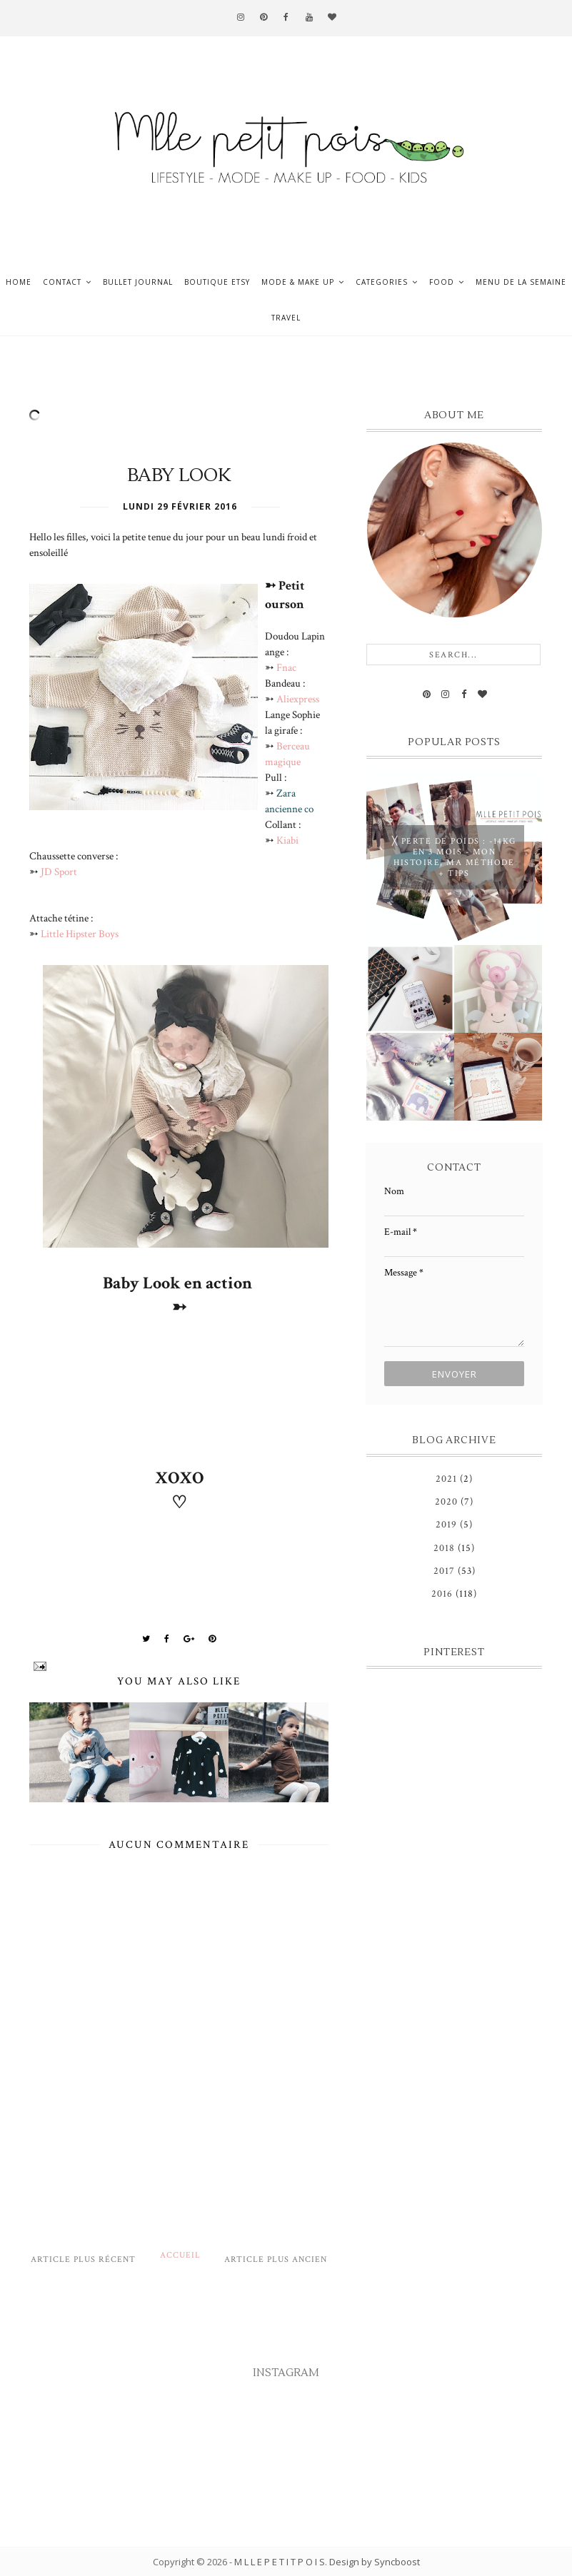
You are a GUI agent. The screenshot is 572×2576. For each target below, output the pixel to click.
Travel (286, 318)
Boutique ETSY (217, 282)
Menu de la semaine (521, 282)
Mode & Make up (297, 282)
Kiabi (287, 840)
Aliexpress (297, 699)
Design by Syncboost (374, 2561)
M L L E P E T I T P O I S (279, 2561)
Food (441, 282)
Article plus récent (83, 2259)
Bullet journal (138, 282)
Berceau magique (287, 754)
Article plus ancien (275, 2259)
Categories (382, 282)
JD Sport (60, 871)
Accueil (180, 2255)
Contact (62, 282)
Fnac (286, 667)
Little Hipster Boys (80, 933)
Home (18, 282)
